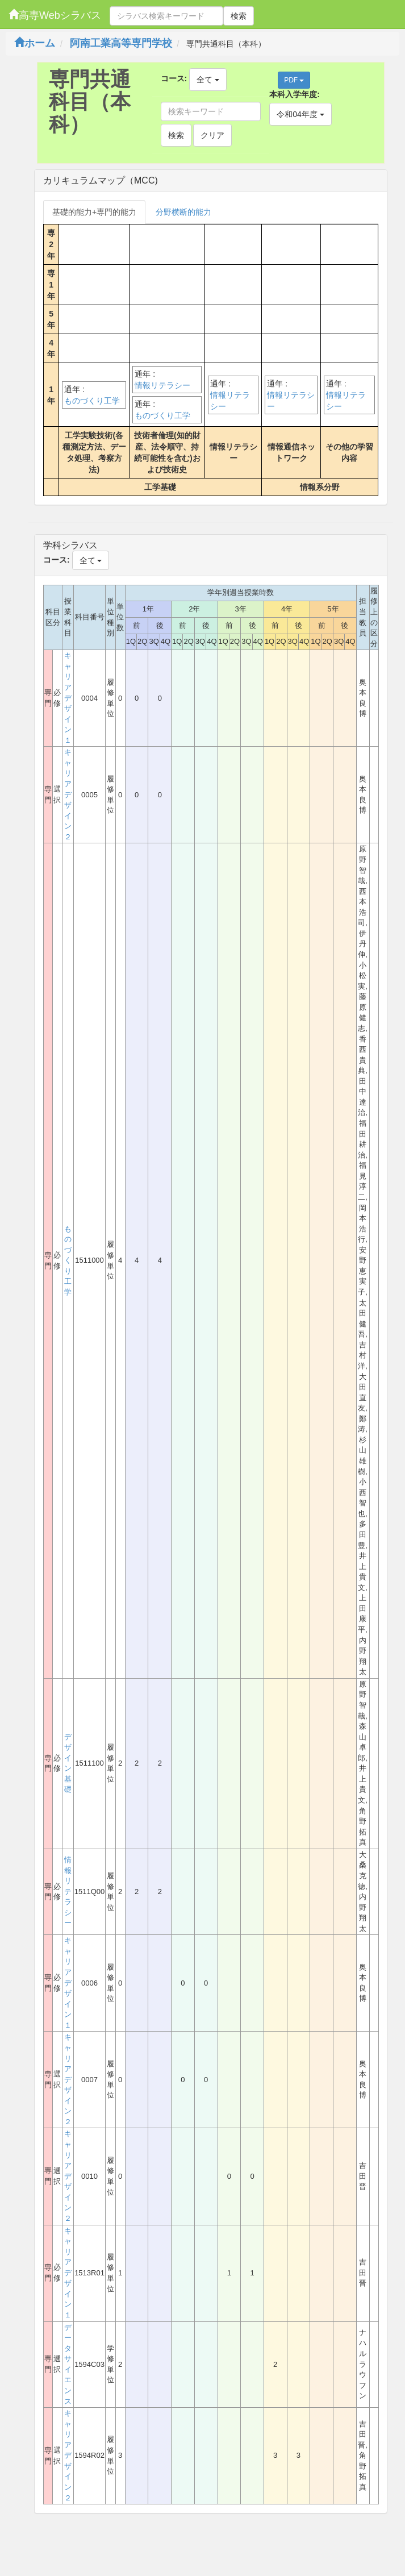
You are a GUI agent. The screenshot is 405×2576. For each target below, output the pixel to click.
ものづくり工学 (92, 400)
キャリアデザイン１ (68, 697)
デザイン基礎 (68, 1763)
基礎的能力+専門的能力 (94, 212)
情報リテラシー (162, 385)
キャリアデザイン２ (68, 794)
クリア (212, 135)
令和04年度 (300, 114)
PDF (294, 80)
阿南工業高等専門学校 (121, 43)
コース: (174, 78)
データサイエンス (68, 2364)
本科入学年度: (294, 94)
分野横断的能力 (183, 212)
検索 (239, 15)
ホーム (34, 43)
